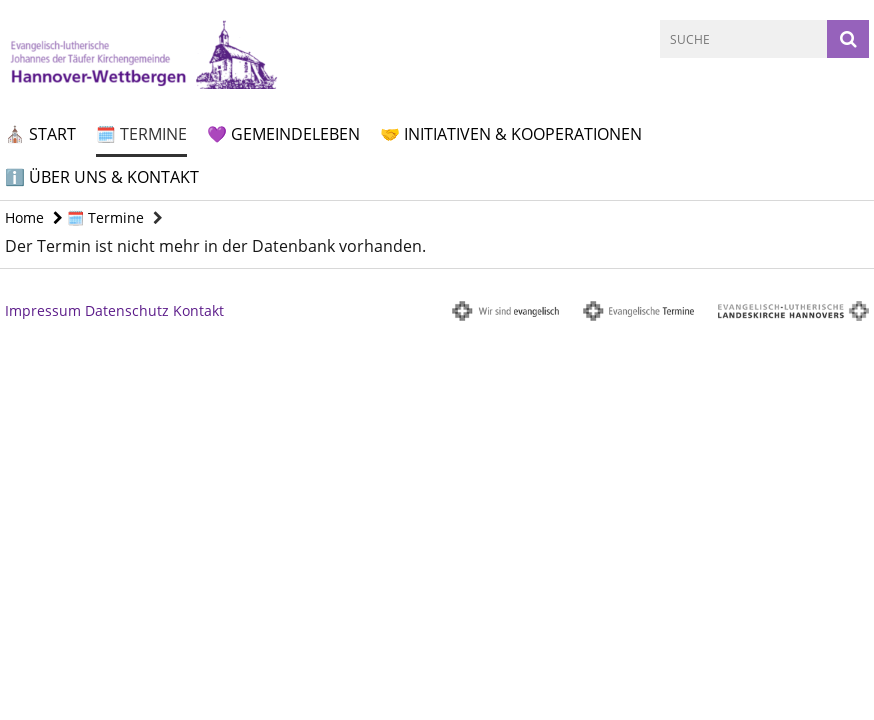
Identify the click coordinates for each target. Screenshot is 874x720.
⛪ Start (40, 134)
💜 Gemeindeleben (283, 134)
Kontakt (198, 310)
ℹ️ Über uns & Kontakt (102, 177)
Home (24, 217)
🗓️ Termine (141, 134)
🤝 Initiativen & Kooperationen (511, 134)
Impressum (43, 310)
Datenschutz (127, 310)
